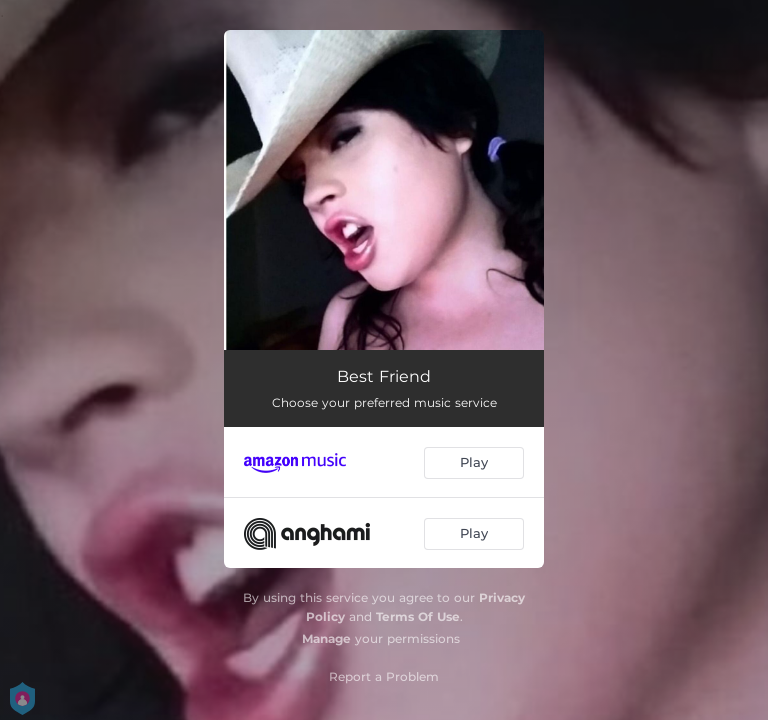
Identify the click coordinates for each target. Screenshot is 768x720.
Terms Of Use (418, 616)
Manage (326, 638)
